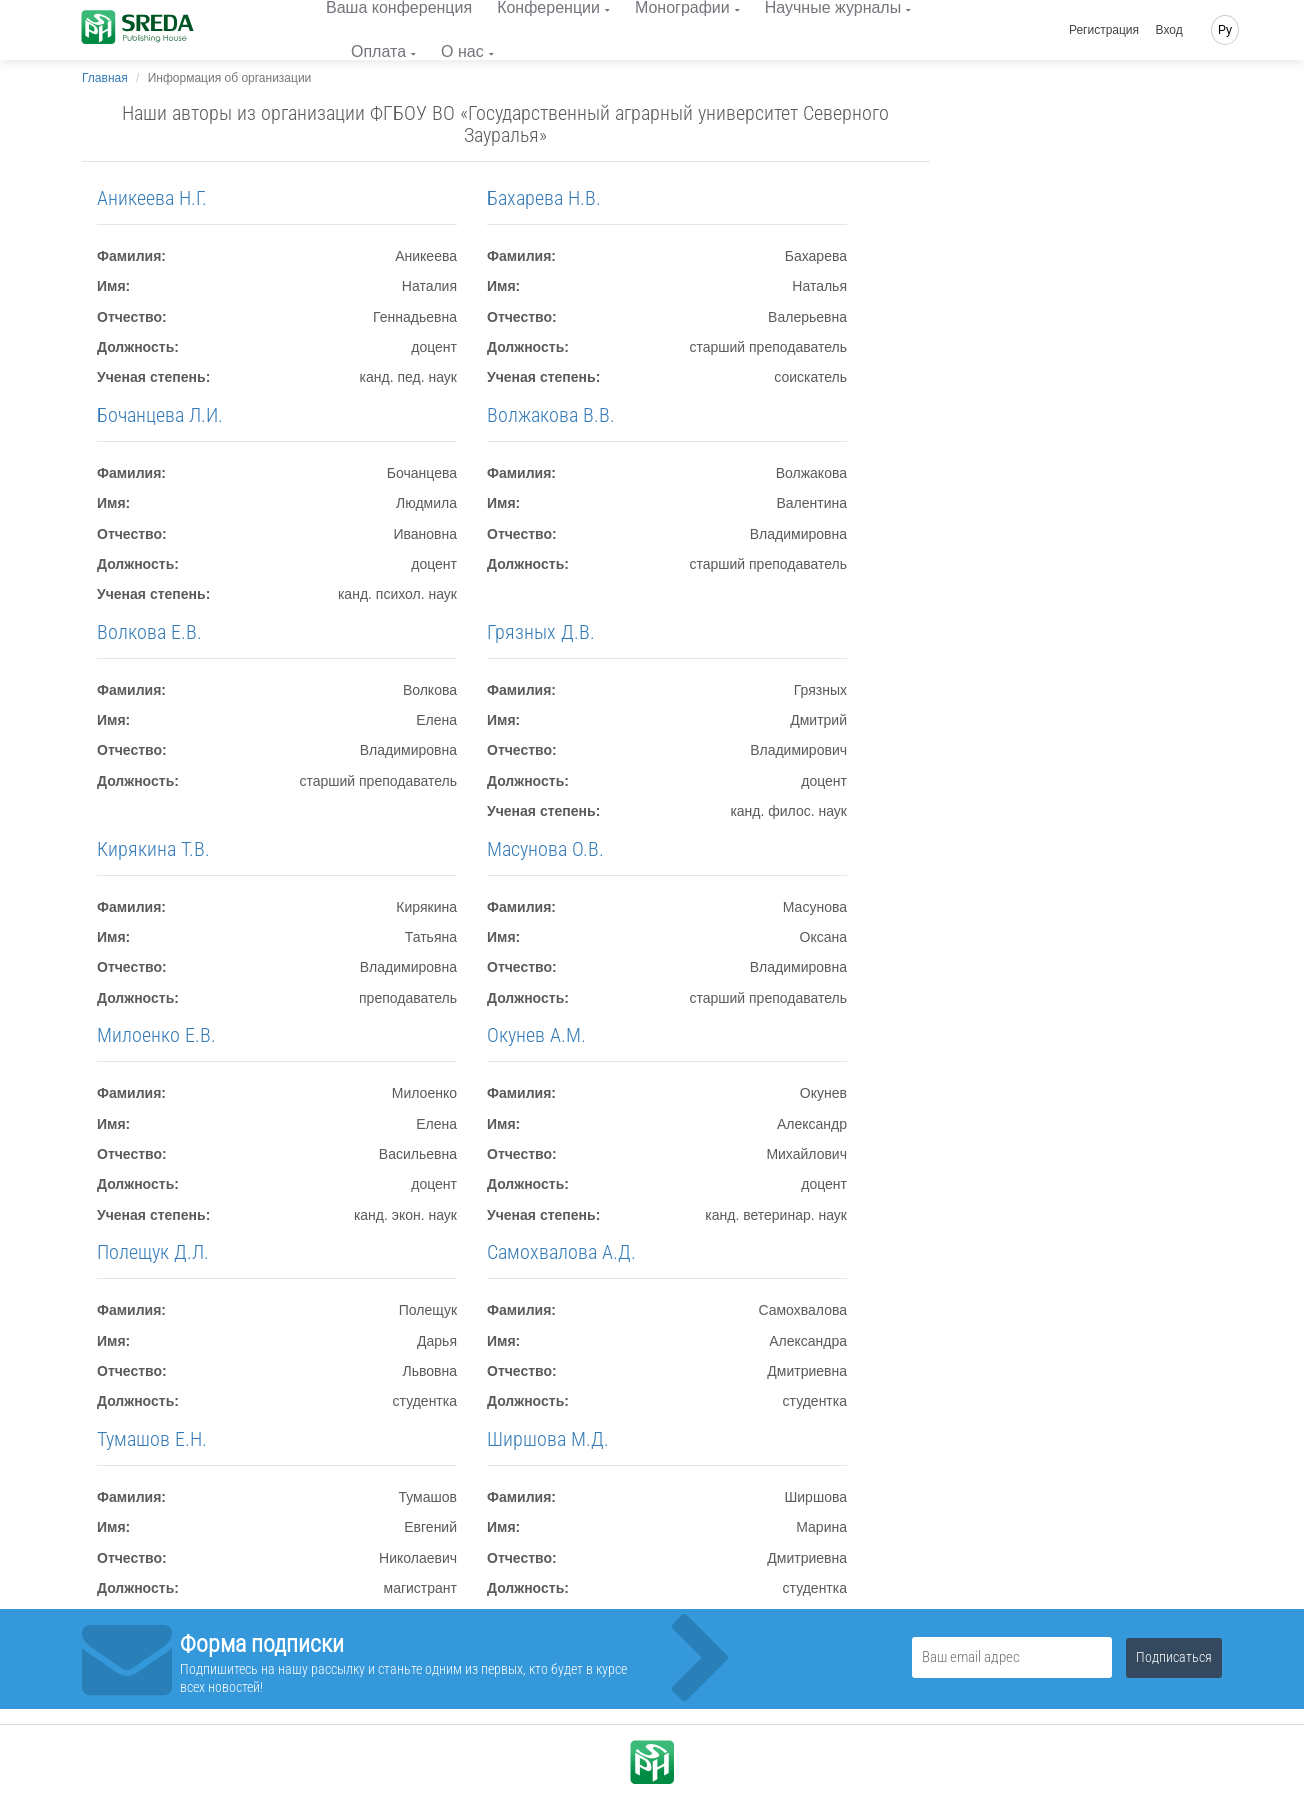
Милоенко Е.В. (156, 1035)
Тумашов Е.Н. (152, 1439)
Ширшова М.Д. (548, 1439)
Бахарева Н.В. (544, 198)
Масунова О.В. (545, 849)
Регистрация (1104, 30)
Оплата (378, 51)
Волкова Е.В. (149, 632)
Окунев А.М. (536, 1035)
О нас (462, 51)
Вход (1169, 30)
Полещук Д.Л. (153, 1252)
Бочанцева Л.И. (160, 415)
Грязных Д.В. (541, 632)
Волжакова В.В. (551, 415)
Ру (1225, 30)
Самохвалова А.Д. (561, 1252)
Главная (105, 78)
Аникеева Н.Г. (152, 198)
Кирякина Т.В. (153, 849)
